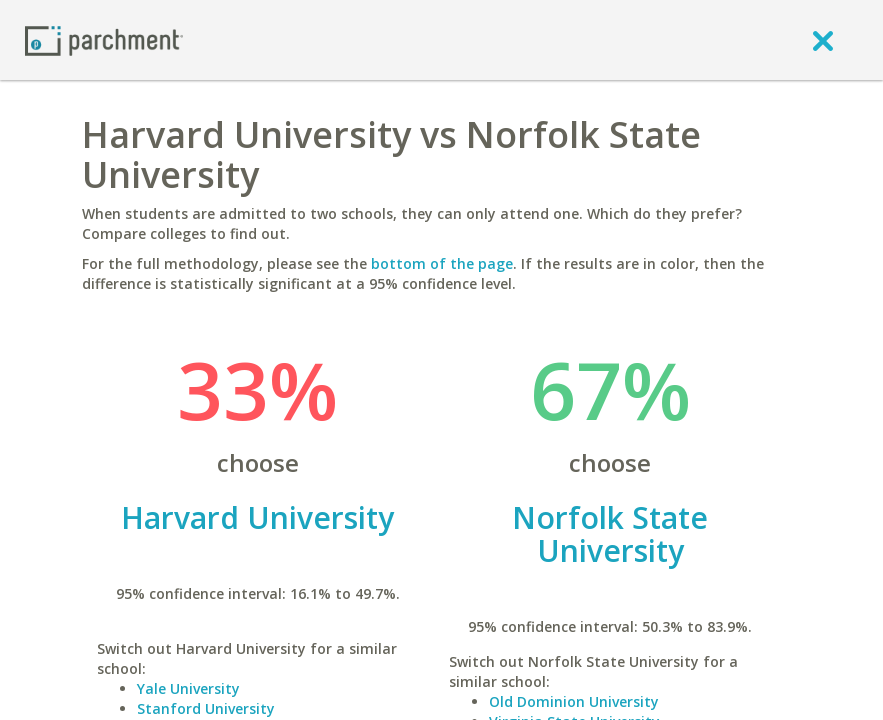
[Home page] (104, 39)
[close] (823, 40)
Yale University (188, 688)
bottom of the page (442, 263)
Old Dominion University (574, 701)
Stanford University (206, 708)
